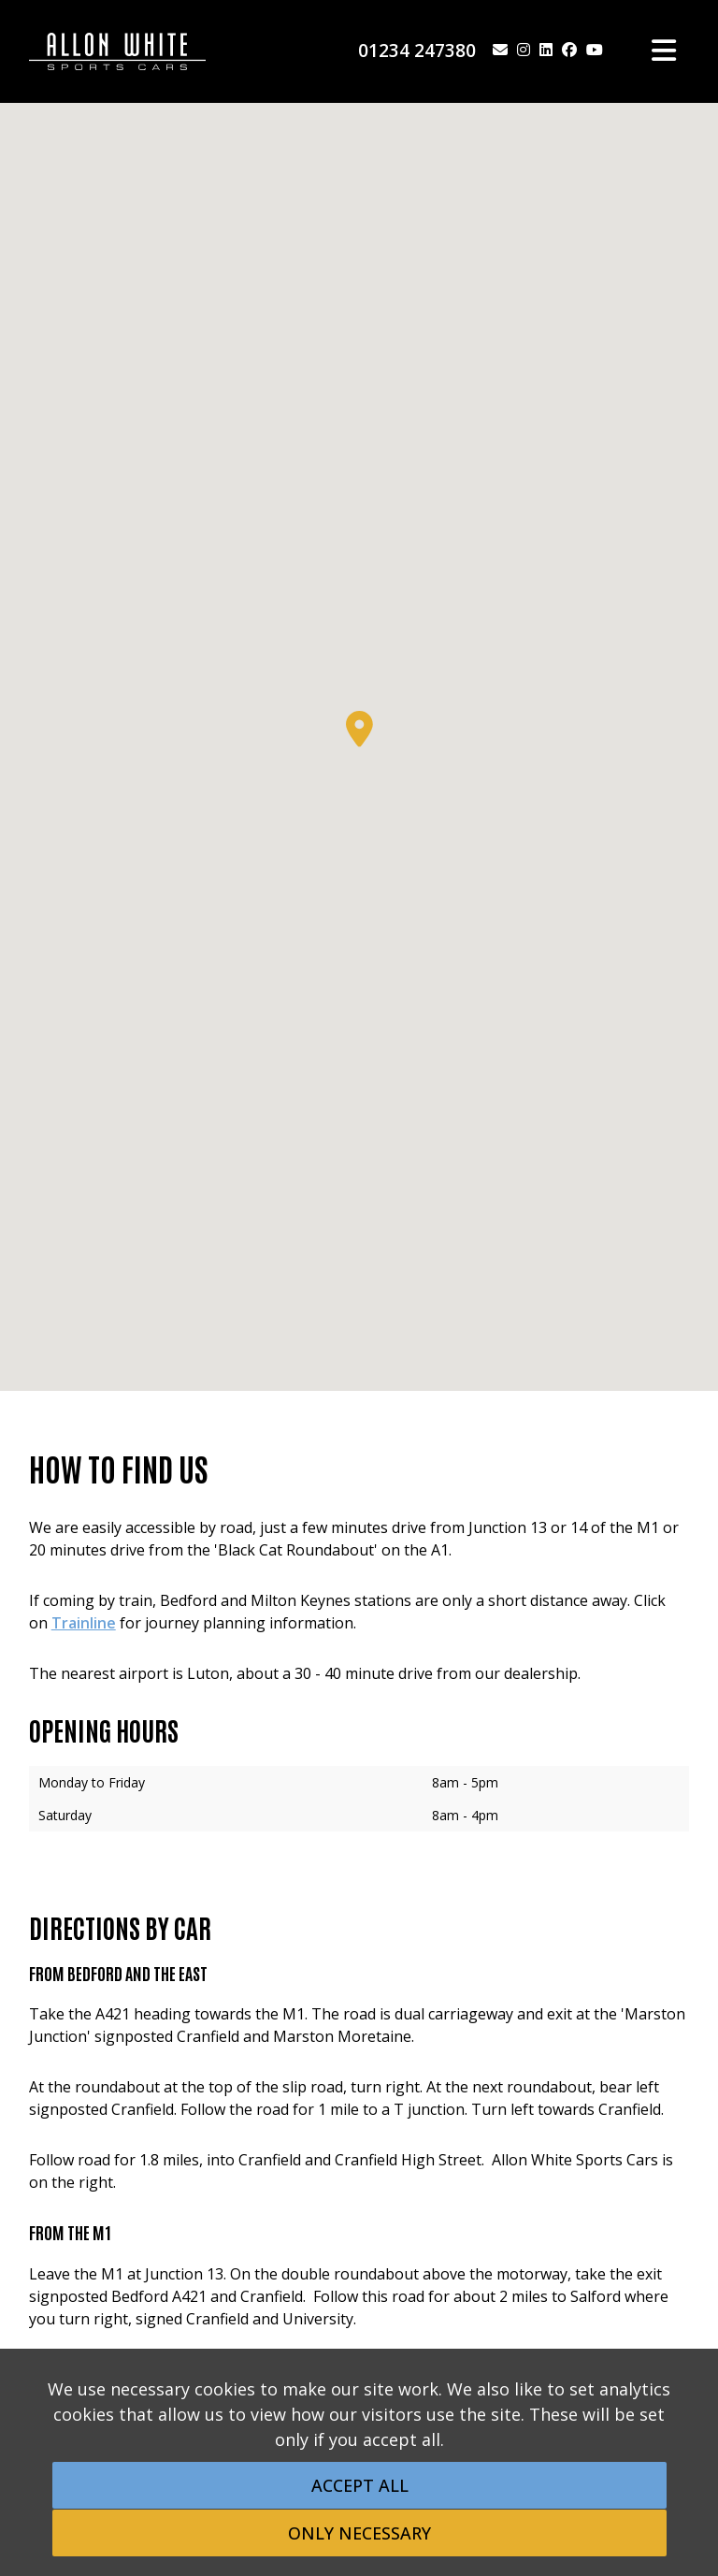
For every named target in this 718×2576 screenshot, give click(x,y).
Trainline (83, 1623)
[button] (359, 729)
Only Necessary (359, 2533)
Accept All (360, 2485)
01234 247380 (417, 50)
